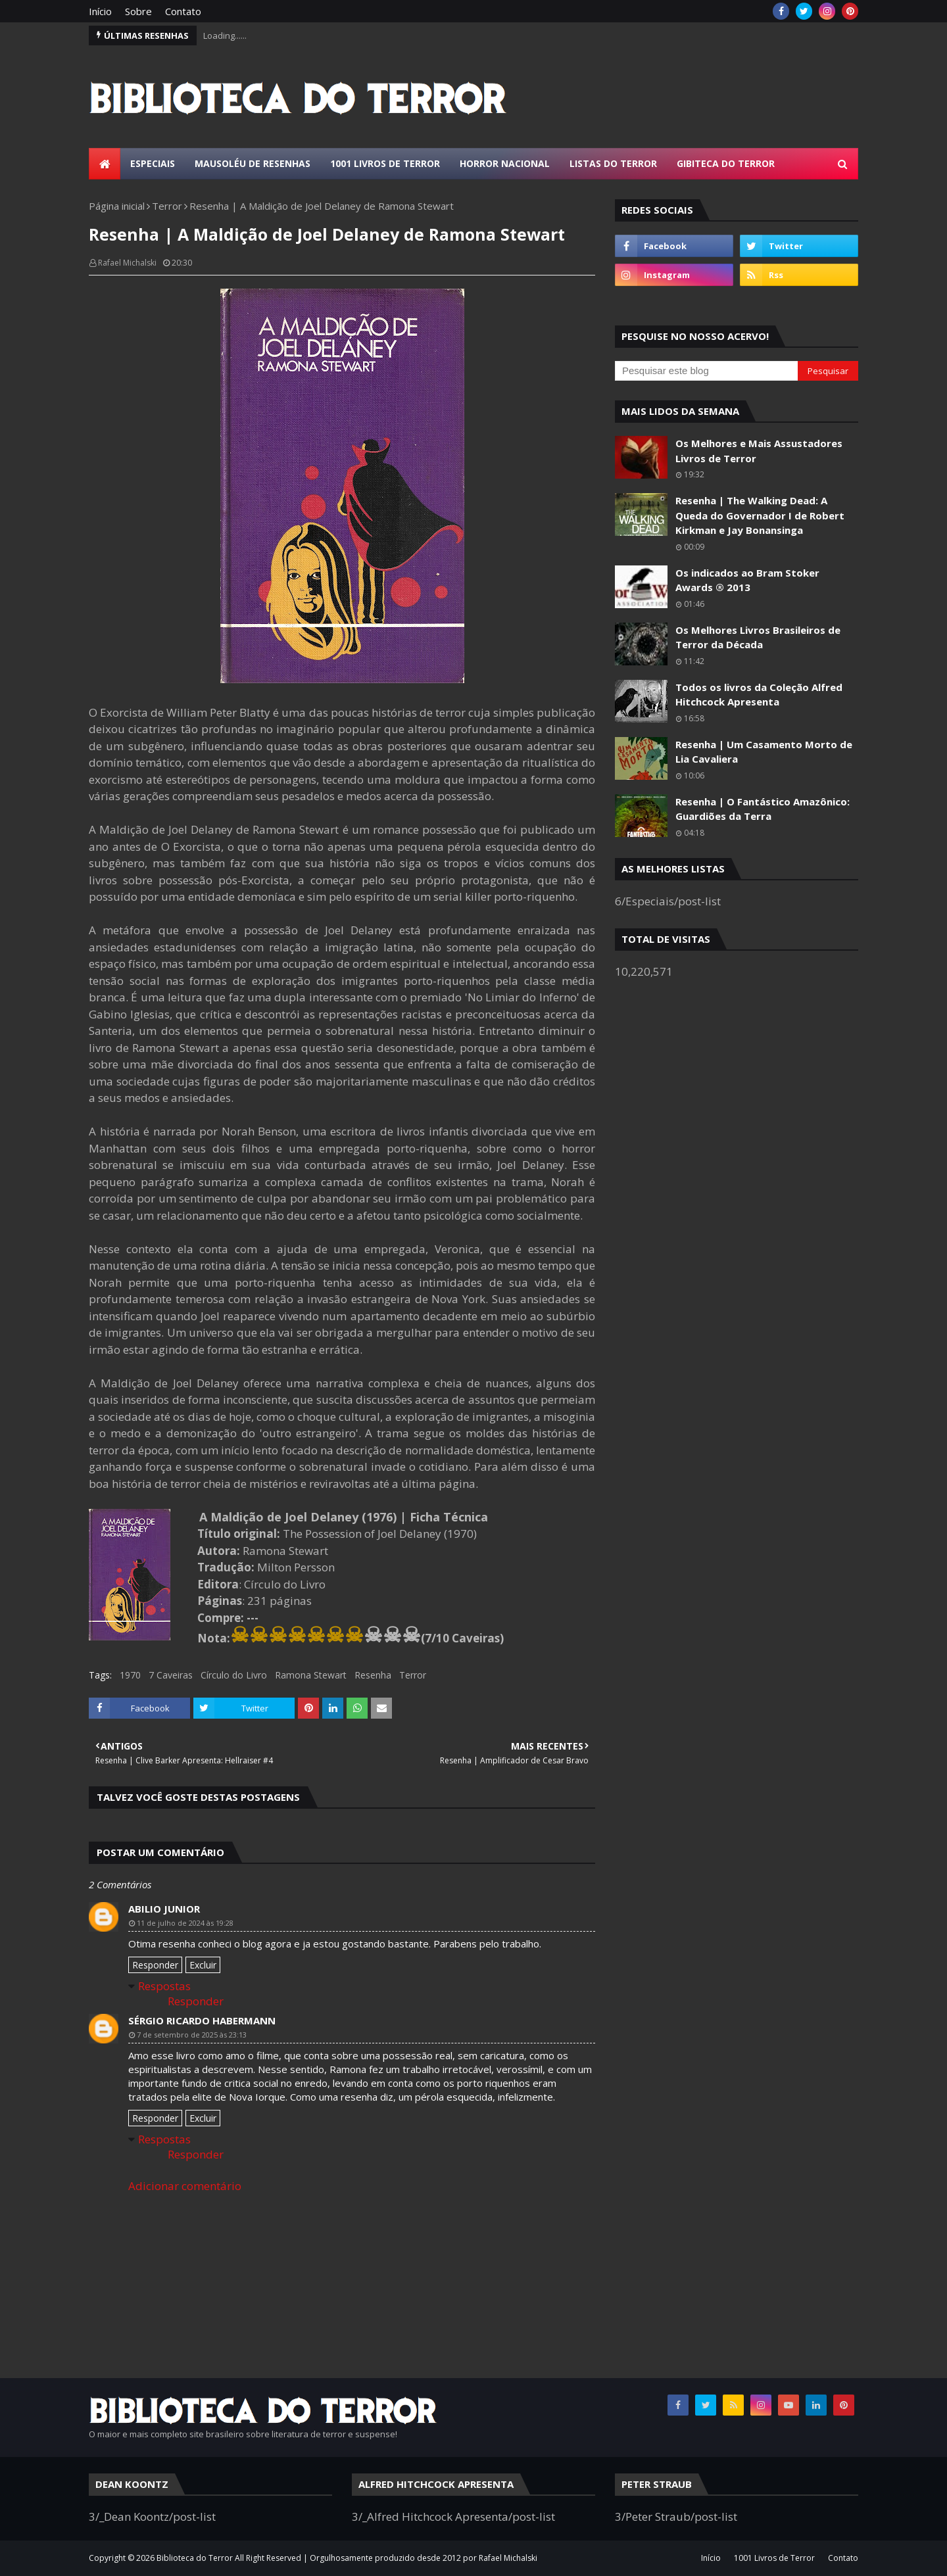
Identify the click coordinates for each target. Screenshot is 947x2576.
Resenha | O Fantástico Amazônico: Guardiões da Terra (762, 809)
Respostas (164, 1985)
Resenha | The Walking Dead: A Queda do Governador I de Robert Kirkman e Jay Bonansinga (759, 515)
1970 (130, 1675)
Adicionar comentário (184, 2185)
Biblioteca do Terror (195, 2558)
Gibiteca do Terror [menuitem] (726, 163)
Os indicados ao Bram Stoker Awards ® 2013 (747, 580)
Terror (167, 205)
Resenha (372, 1675)
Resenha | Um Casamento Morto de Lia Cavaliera (763, 752)
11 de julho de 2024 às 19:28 (185, 1923)
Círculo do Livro (234, 1675)
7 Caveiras (171, 1675)
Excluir (202, 1965)
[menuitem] (104, 163)
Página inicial (117, 205)
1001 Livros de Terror (774, 2558)
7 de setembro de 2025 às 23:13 (192, 2034)
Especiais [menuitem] (152, 163)
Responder (155, 1965)
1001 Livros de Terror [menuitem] (385, 163)
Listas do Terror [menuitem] (613, 163)
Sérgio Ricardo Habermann (202, 2020)
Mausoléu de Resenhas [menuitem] (252, 163)
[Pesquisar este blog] (706, 371)
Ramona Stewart (311, 1675)
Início (100, 11)
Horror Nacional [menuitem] (505, 163)
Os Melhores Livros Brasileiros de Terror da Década (757, 637)
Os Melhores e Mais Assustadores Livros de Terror (758, 451)
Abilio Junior (164, 1908)
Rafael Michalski (127, 262)
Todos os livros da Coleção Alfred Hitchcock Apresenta (758, 694)
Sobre (138, 11)
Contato (183, 11)
